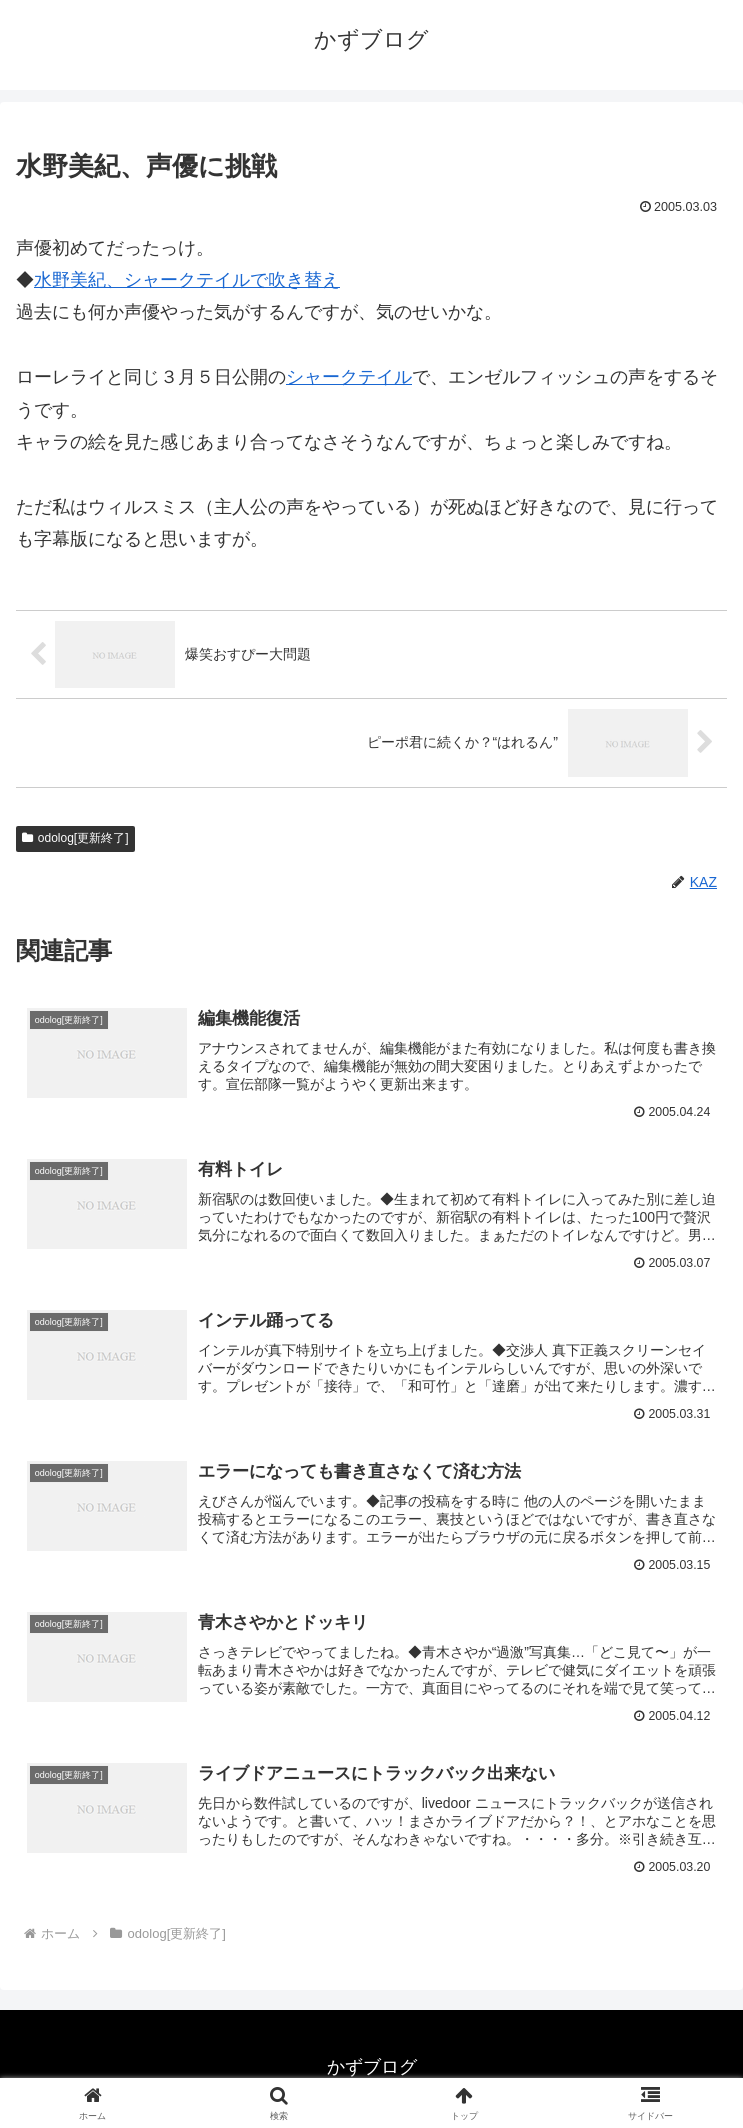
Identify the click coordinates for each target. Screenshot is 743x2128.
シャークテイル (349, 377)
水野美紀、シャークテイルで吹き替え (187, 280)
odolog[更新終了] (75, 838)
